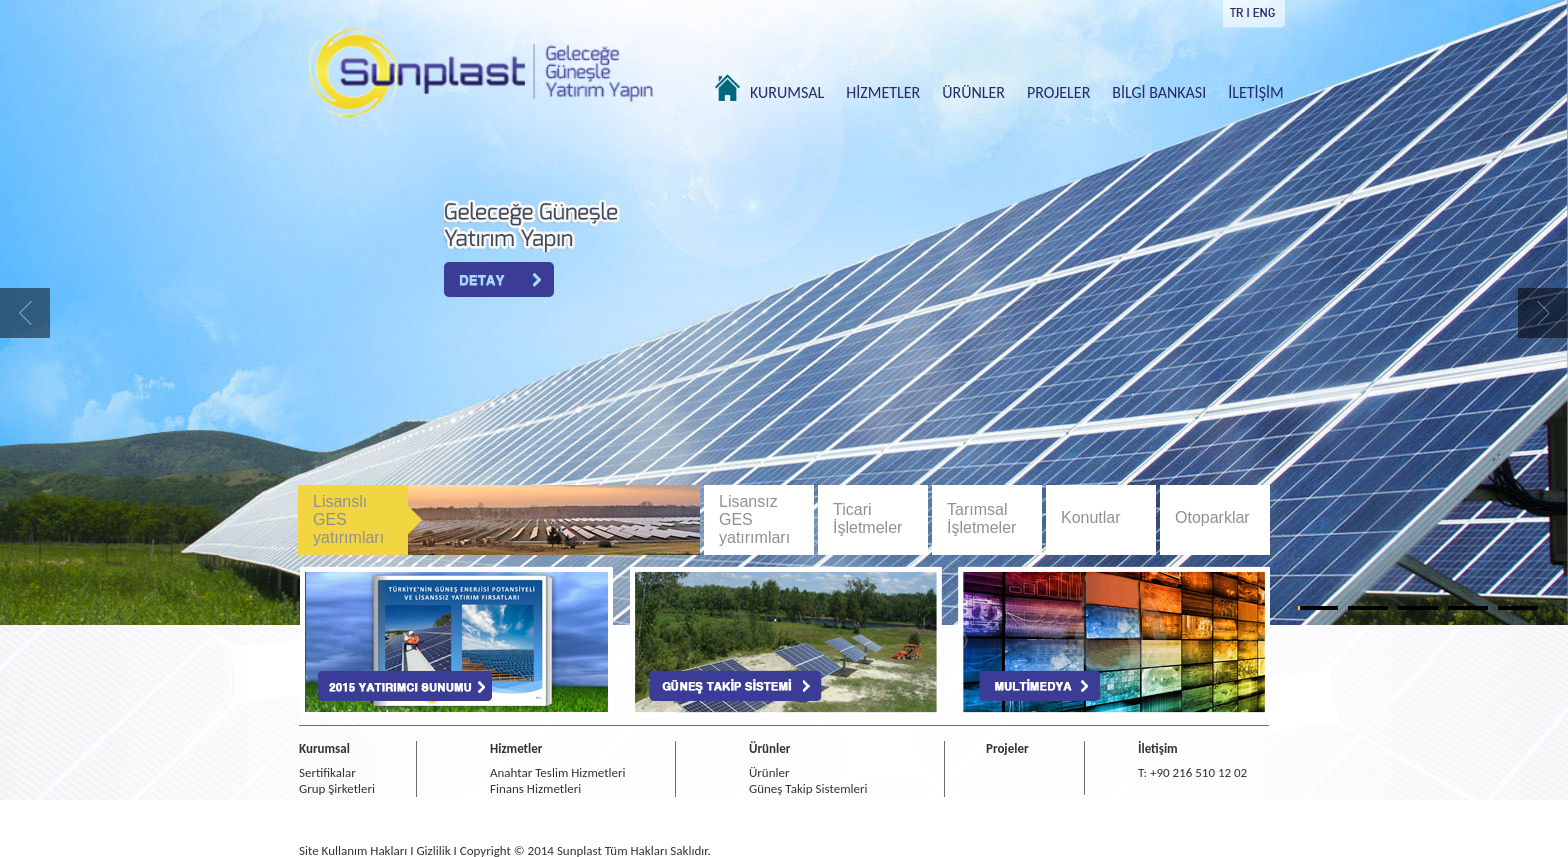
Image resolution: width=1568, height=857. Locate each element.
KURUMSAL (787, 92)
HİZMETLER (883, 92)
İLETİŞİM (1255, 92)
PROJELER (1058, 92)
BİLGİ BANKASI (1159, 92)
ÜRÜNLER (973, 92)
